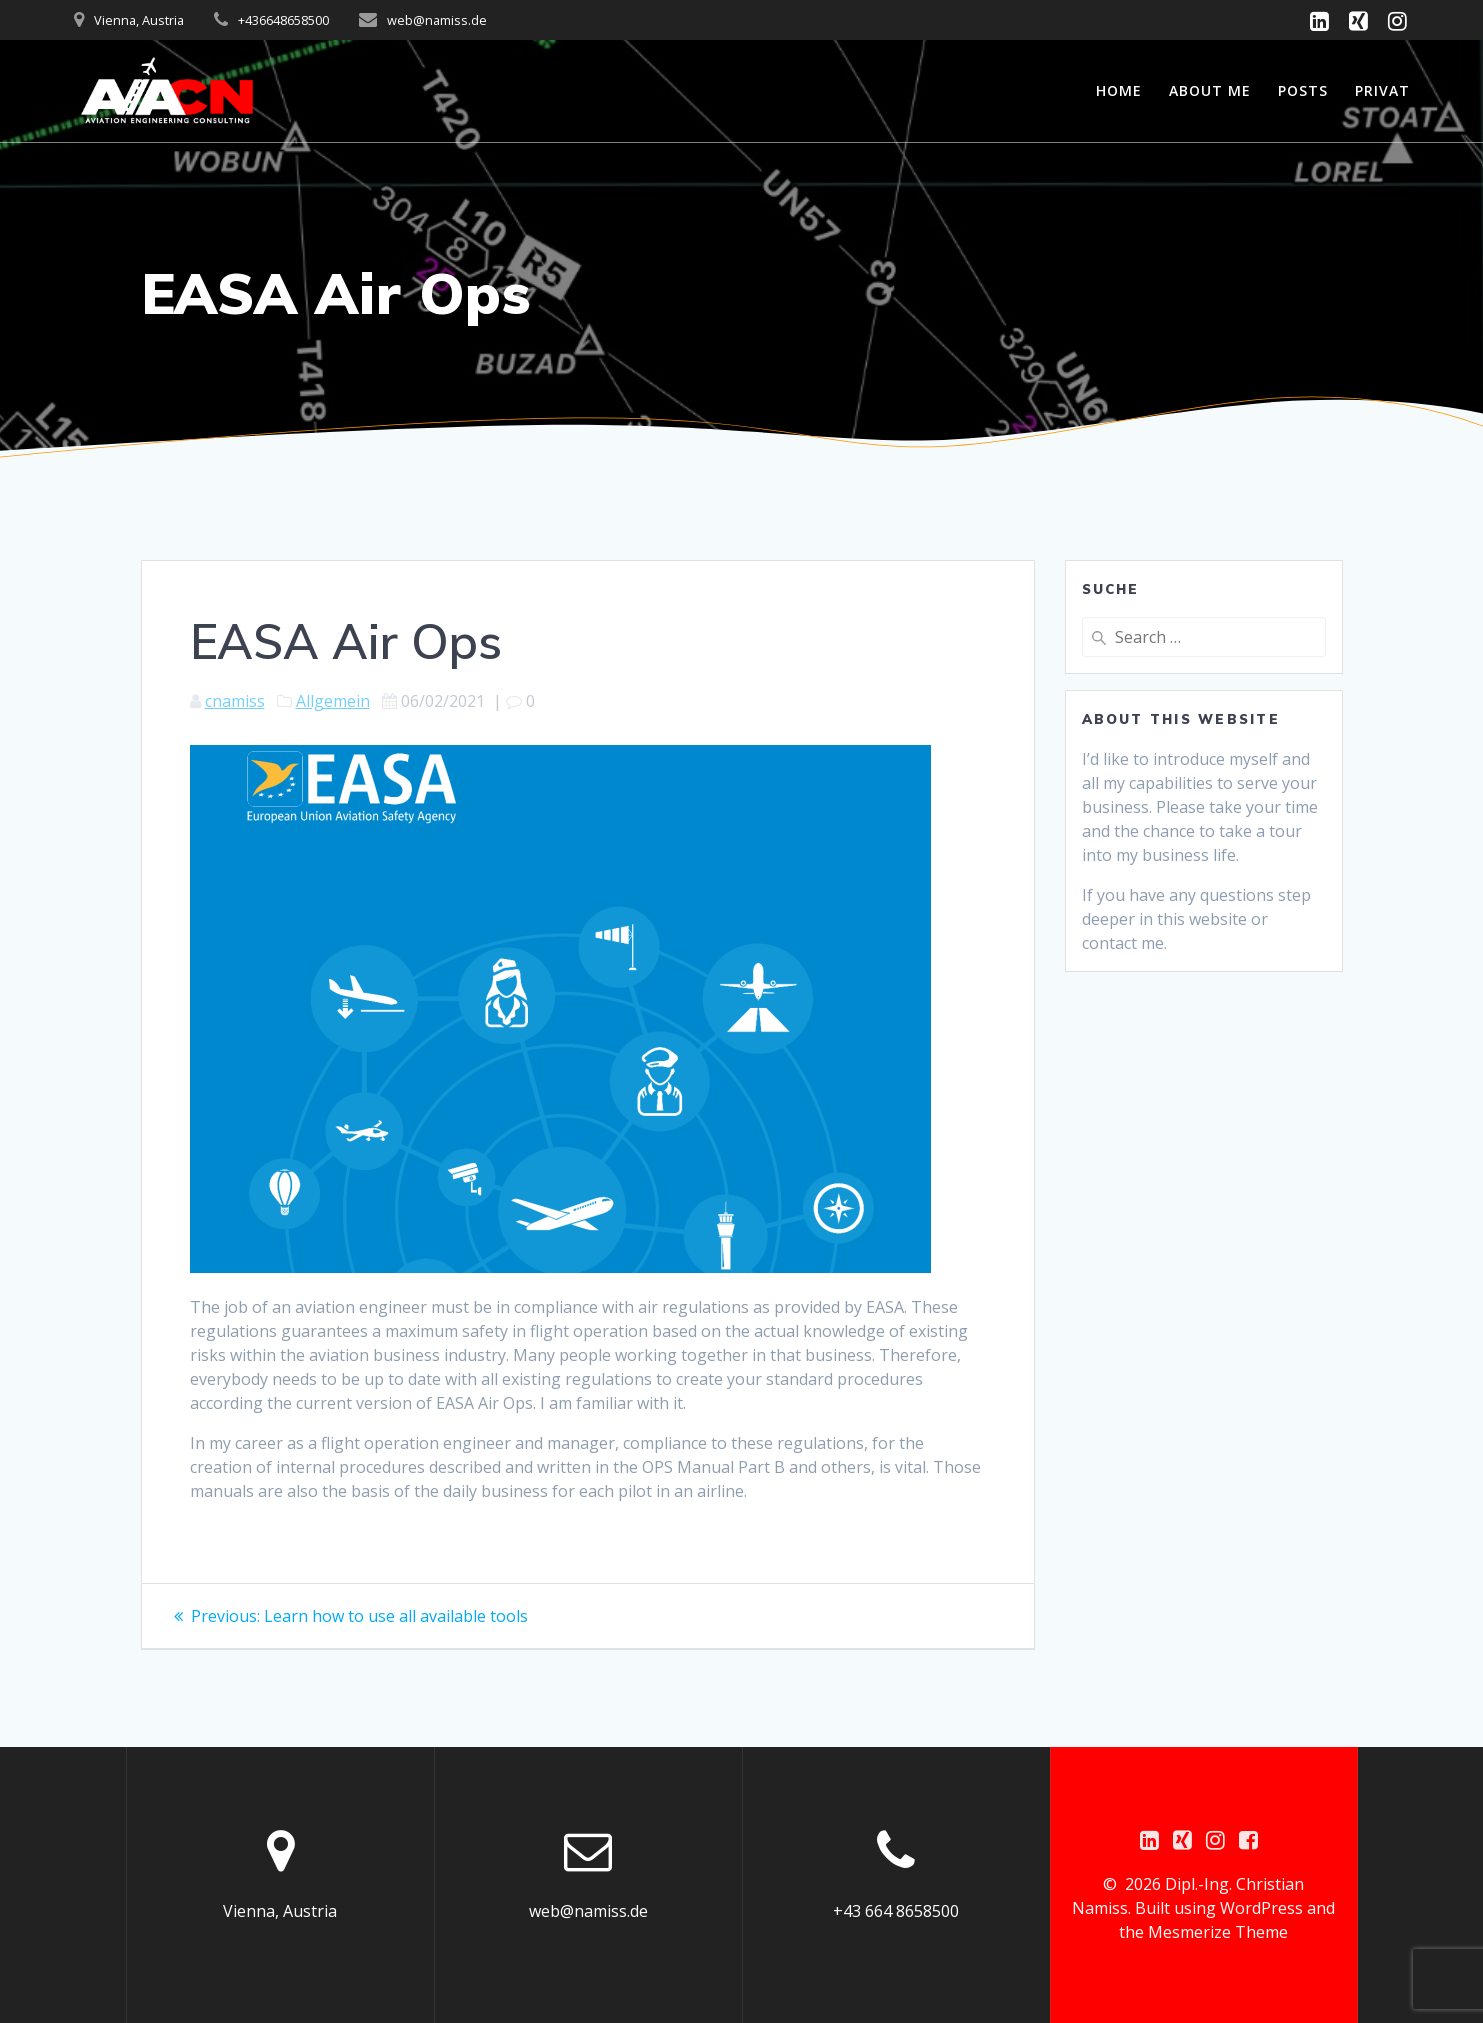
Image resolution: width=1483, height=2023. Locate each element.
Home (1119, 90)
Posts (1303, 90)
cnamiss (235, 701)
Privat (1382, 90)
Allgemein (333, 701)
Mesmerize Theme (1218, 1932)
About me (1210, 90)
